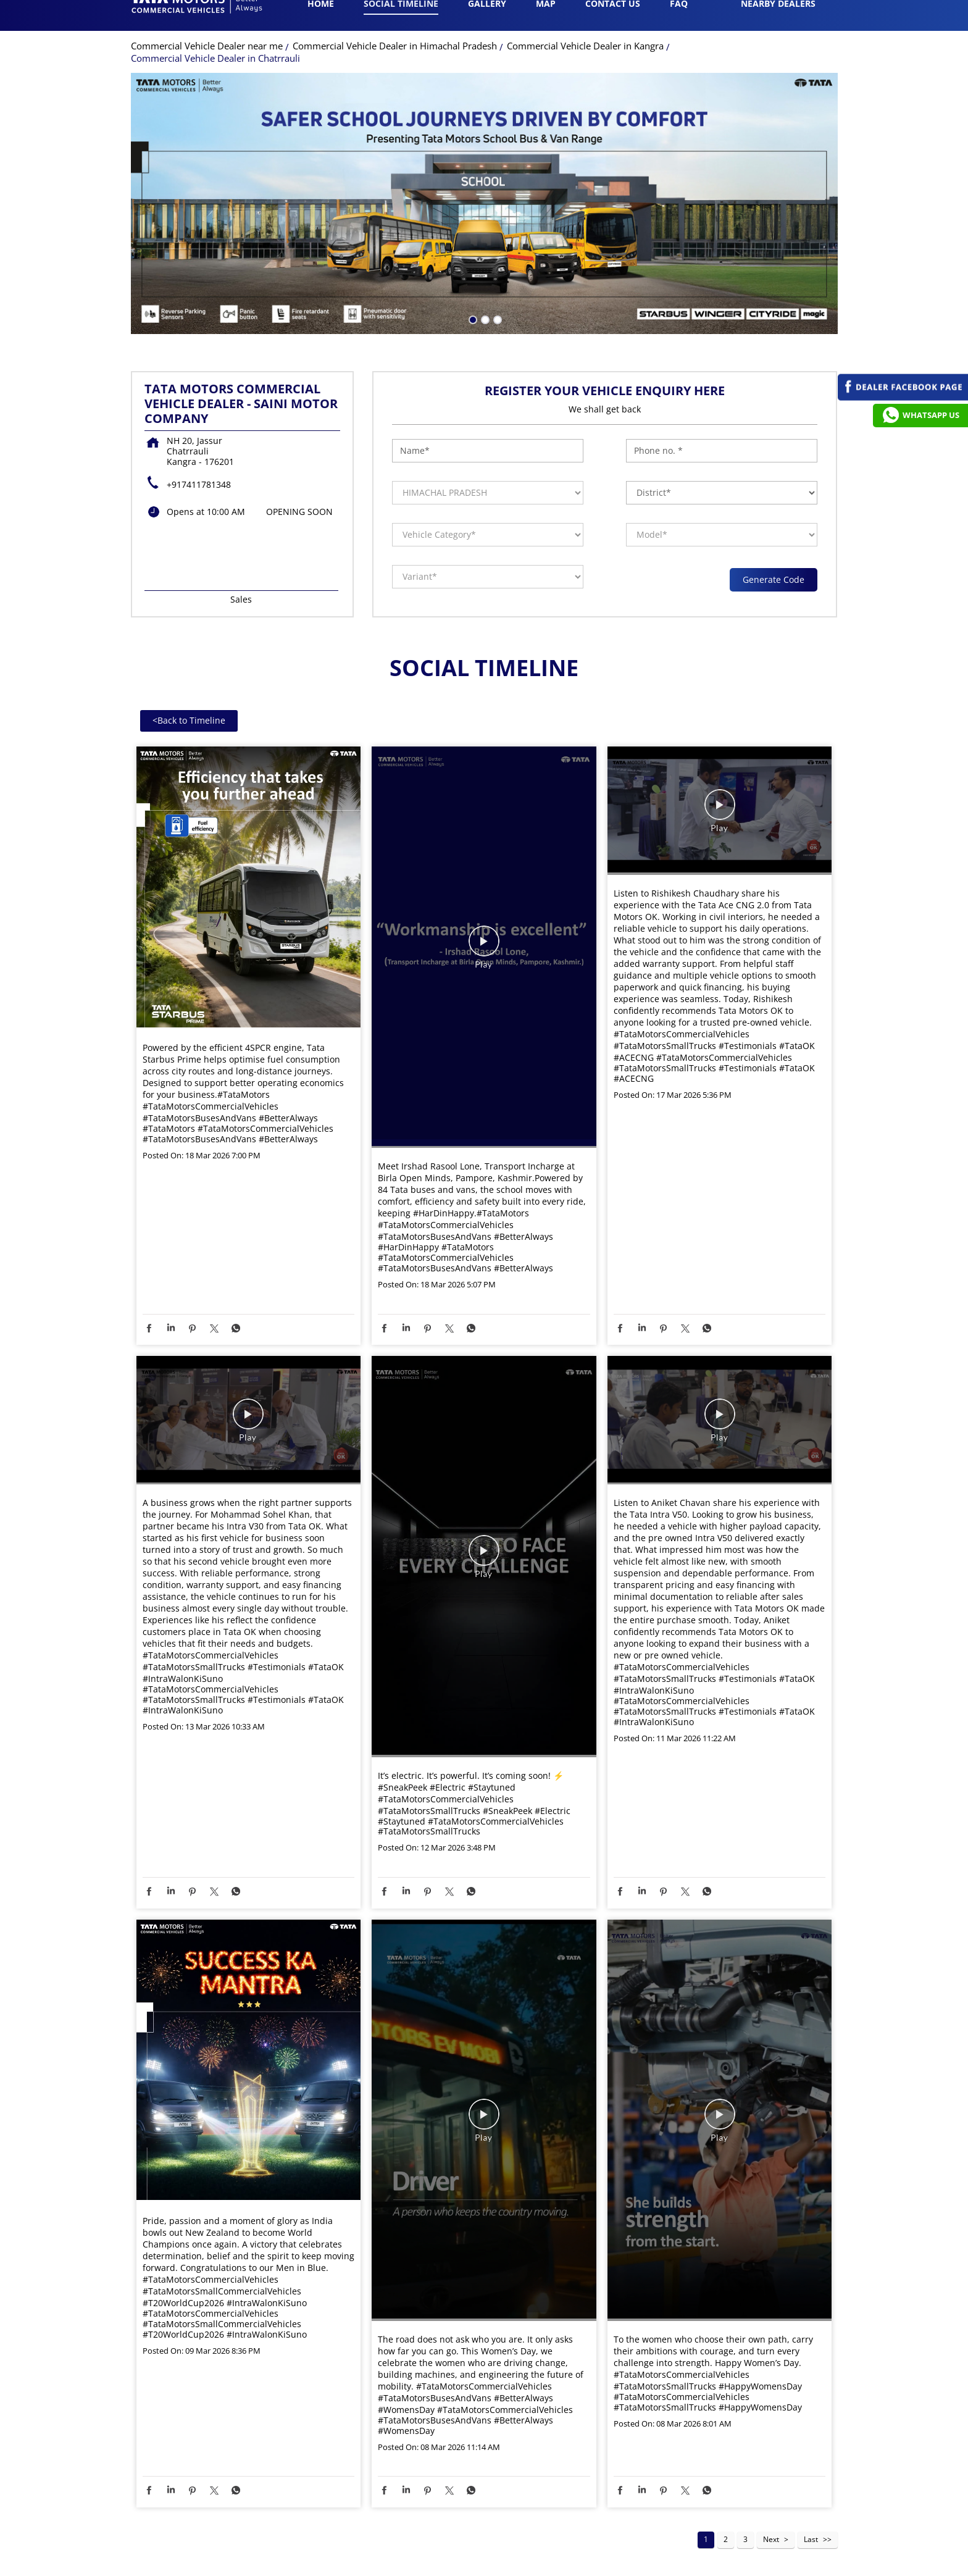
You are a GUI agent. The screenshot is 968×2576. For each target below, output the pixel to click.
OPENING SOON (299, 533)
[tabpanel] (484, 225)
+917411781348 (199, 506)
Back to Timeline (188, 742)
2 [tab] (484, 340)
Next (771, 2561)
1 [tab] (472, 340)
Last (811, 2561)
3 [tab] (496, 340)
